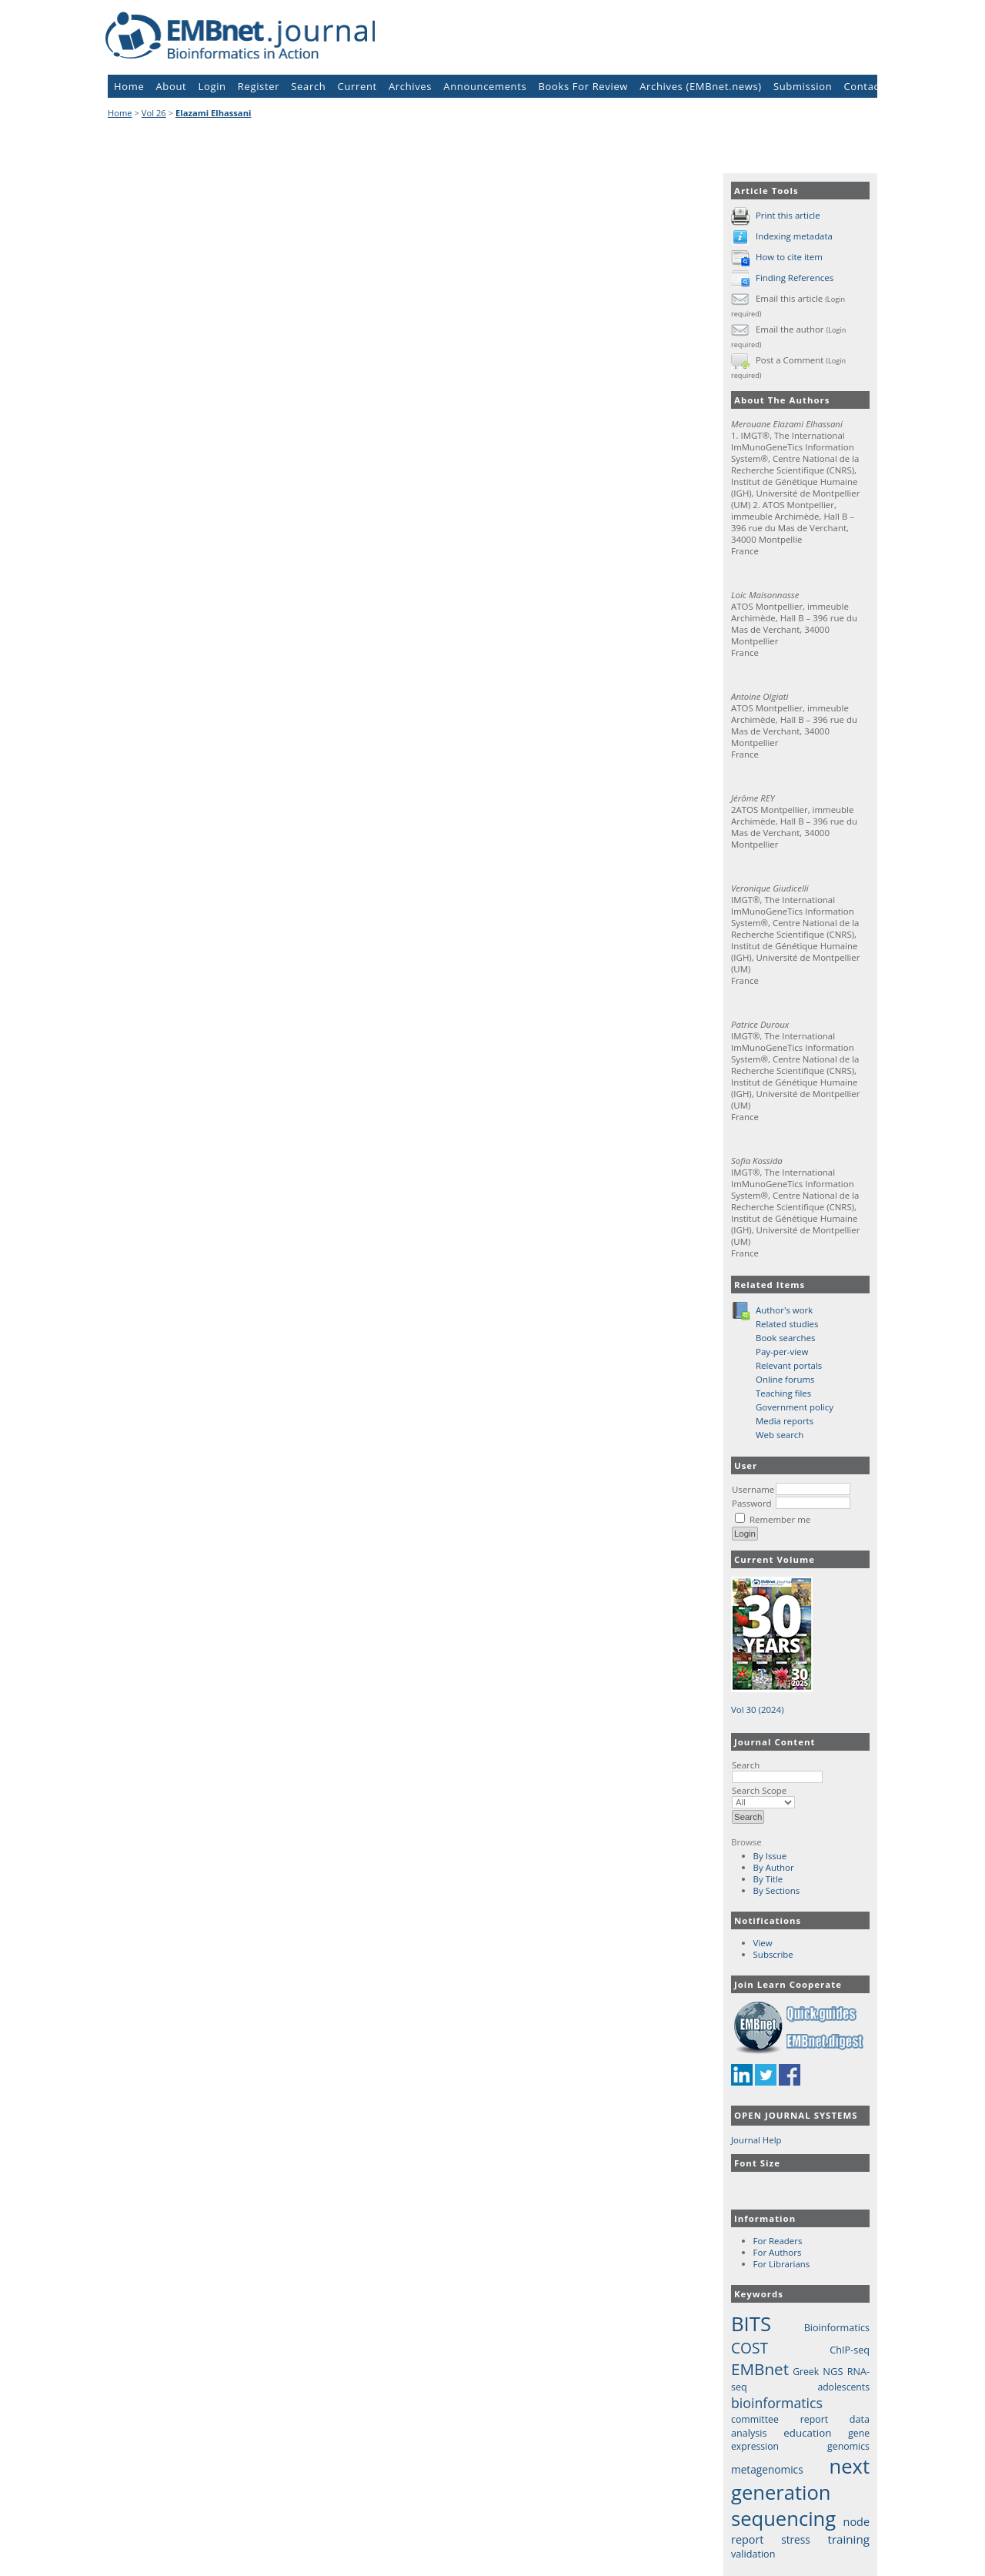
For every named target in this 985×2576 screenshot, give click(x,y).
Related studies (787, 1324)
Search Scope (763, 1796)
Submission (802, 86)
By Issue (770, 1856)
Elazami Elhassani (213, 113)
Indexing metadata (794, 236)
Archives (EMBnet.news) (700, 86)
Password (752, 1503)
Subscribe (773, 1954)
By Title (768, 1879)
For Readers (778, 2240)
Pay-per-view (782, 1351)
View (763, 1943)
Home (129, 86)
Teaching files (783, 1393)
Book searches (785, 1337)
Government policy (794, 1407)
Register (258, 86)
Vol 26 (154, 113)
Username (753, 1489)
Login (212, 86)
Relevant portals (789, 1365)
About (171, 86)
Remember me (780, 1519)
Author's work (784, 1310)
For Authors (777, 2252)
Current (357, 86)
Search (777, 1770)
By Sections (776, 1890)
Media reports (784, 1421)
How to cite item (789, 257)
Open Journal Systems (796, 2115)
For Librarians (781, 2264)
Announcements (484, 86)
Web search (779, 1434)
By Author (773, 1867)
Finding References (794, 277)
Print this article (788, 215)
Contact (863, 86)
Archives (410, 86)
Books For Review (584, 86)
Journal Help (756, 2140)
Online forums (785, 1379)
